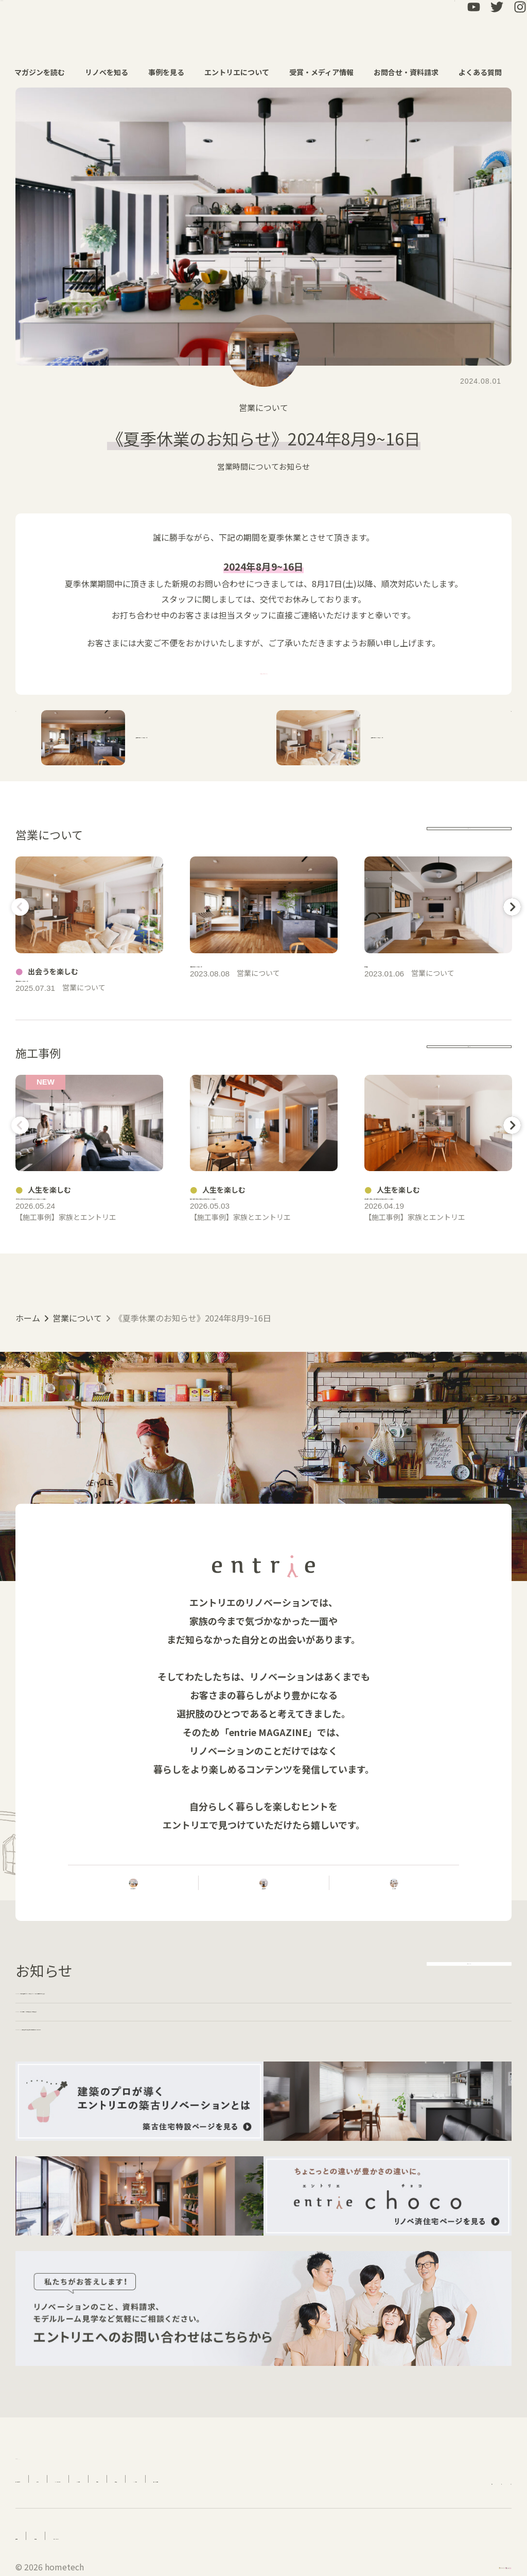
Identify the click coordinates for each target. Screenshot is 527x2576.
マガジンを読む (45, 72)
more (469, 835)
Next (509, 907)
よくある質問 (486, 72)
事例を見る (171, 72)
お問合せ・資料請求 (411, 72)
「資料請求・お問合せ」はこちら (263, 670)
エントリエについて (242, 72)
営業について (263, 407)
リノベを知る (112, 72)
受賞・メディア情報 (326, 72)
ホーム (27, 1434)
